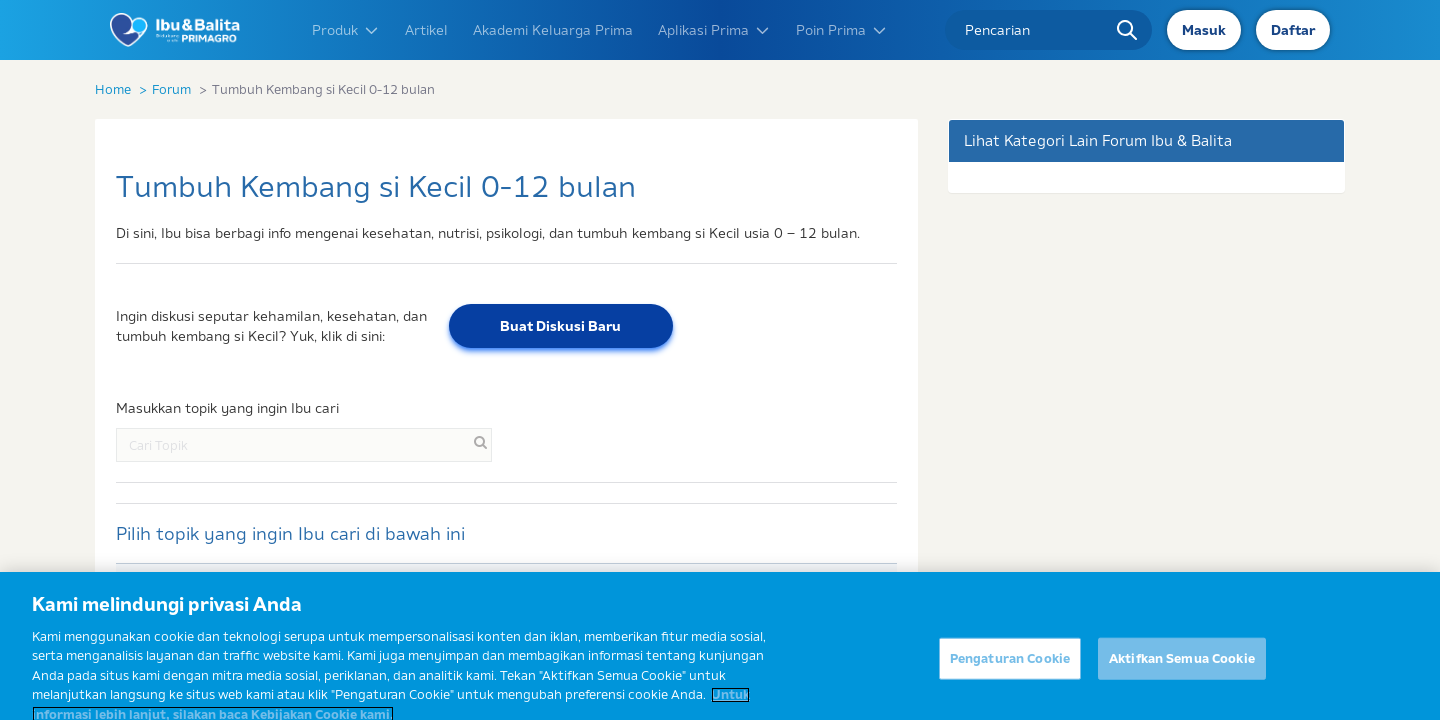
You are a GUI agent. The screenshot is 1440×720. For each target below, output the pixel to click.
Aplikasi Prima (714, 30)
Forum (171, 89)
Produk (346, 30)
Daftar (1293, 30)
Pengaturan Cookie (1010, 670)
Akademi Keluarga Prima (553, 30)
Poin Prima (842, 30)
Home (113, 89)
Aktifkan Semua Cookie (1182, 670)
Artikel (426, 30)
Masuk (1204, 30)
